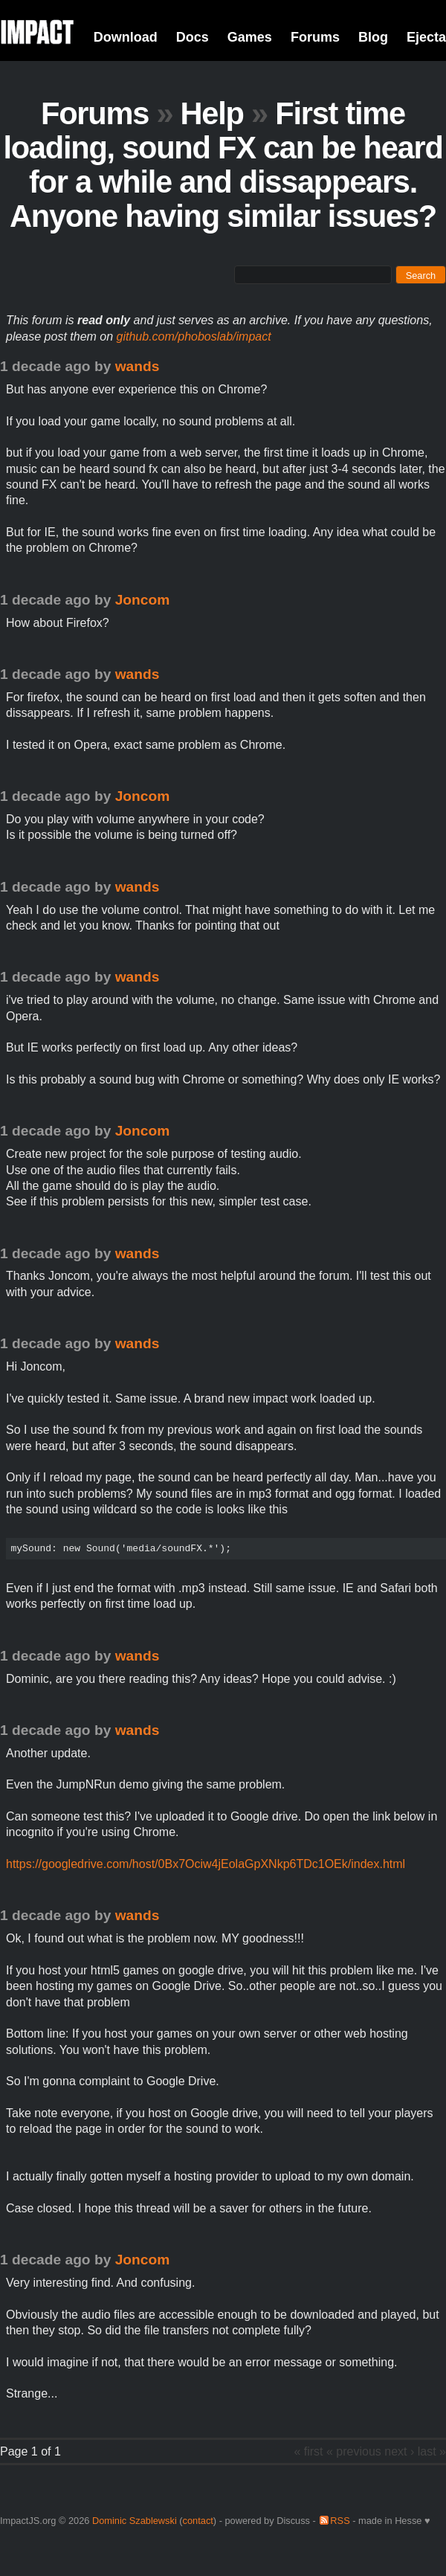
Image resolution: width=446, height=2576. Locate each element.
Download (126, 37)
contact (198, 2520)
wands (137, 366)
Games (249, 37)
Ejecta (426, 37)
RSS (339, 2520)
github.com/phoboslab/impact (194, 336)
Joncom (142, 600)
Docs (192, 37)
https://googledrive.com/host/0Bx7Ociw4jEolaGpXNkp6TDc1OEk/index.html (205, 1864)
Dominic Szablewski (134, 2520)
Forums (315, 37)
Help (212, 113)
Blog (373, 37)
